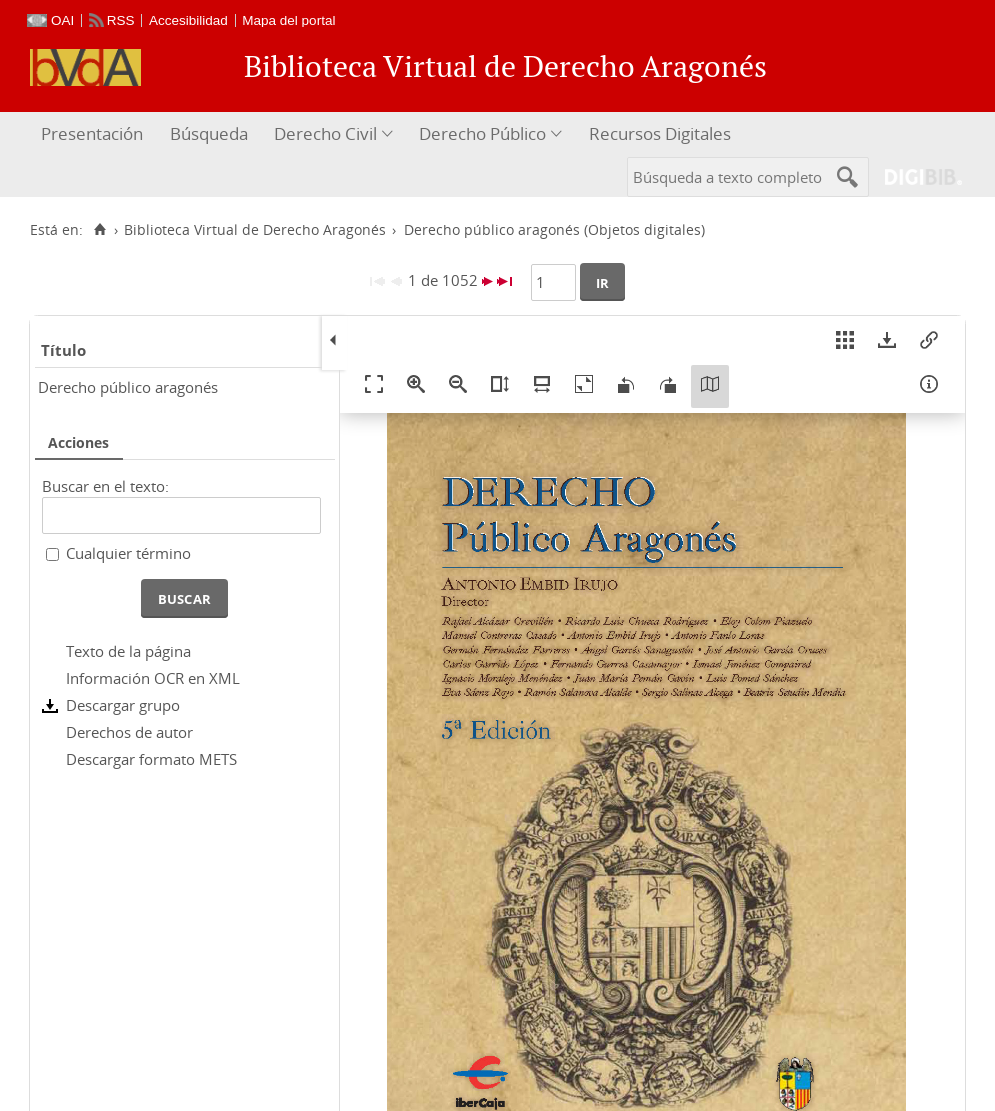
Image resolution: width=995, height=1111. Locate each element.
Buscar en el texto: (105, 486)
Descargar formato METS (151, 759)
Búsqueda (209, 133)
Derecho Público (482, 133)
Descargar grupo (123, 705)
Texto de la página (128, 651)
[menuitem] (94, 134)
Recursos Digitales (660, 133)
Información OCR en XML (153, 678)
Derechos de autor (129, 732)
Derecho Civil (325, 133)
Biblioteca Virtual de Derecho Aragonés (255, 230)
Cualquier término (128, 553)
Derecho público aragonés (128, 387)
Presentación (92, 133)
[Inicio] (99, 230)
